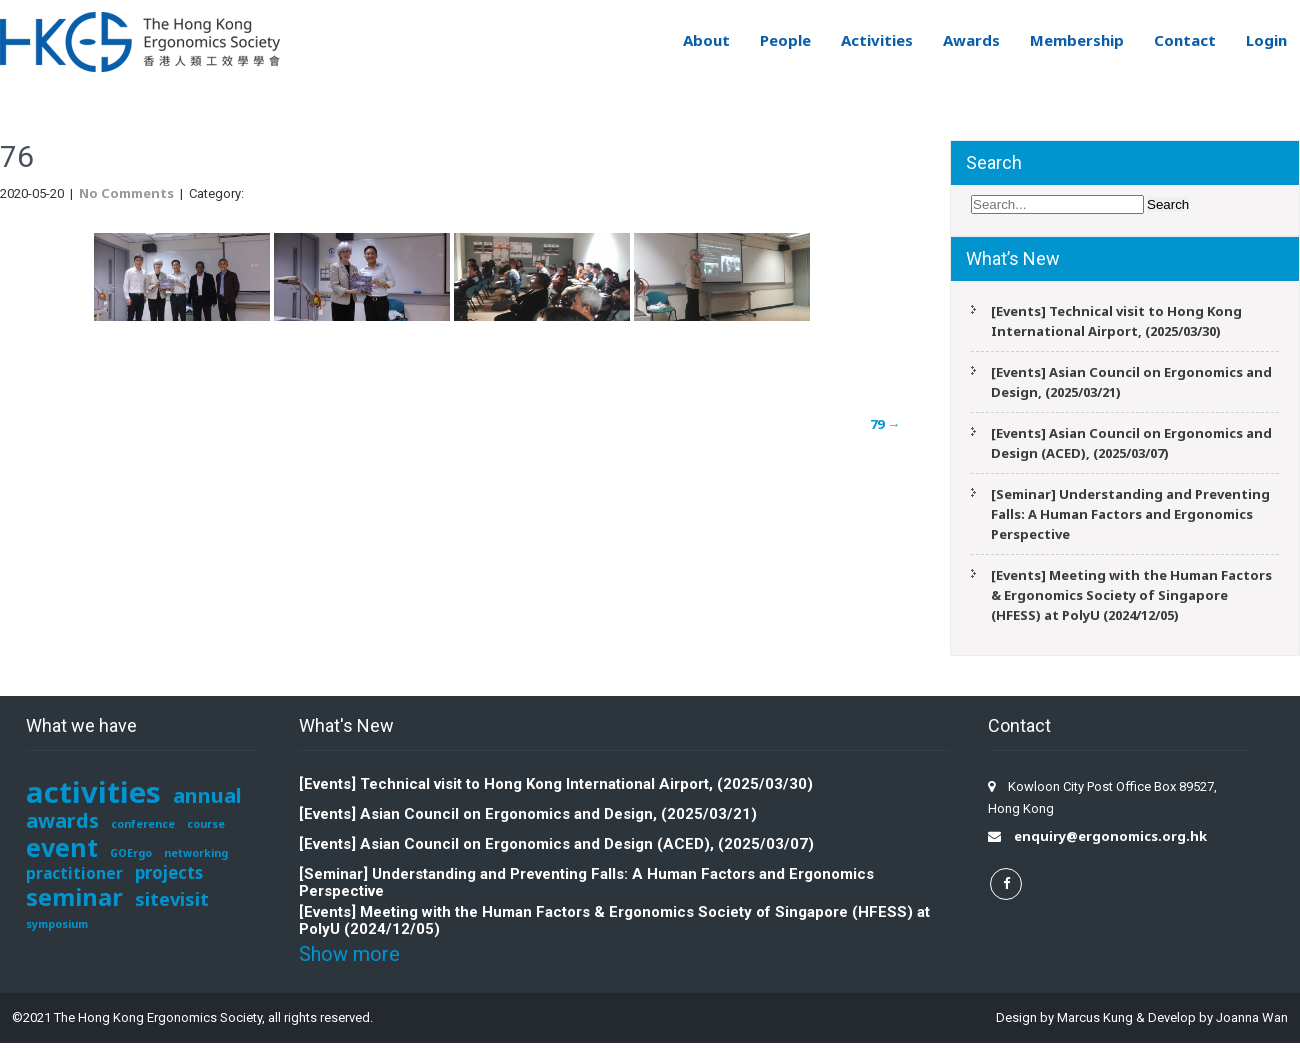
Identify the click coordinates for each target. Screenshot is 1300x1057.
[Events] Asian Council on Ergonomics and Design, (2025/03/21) (1131, 382)
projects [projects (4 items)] (169, 872)
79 (885, 424)
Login (1266, 40)
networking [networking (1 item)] (196, 853)
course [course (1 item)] (206, 824)
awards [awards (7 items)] (62, 820)
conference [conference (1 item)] (143, 824)
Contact (1185, 40)
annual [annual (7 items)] (207, 795)
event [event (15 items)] (62, 847)
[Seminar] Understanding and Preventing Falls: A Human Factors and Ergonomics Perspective (1130, 514)
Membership (1077, 40)
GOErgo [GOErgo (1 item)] (131, 853)
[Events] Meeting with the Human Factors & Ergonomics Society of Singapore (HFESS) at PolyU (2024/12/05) (1131, 595)
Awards (971, 40)
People (785, 40)
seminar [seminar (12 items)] (74, 897)
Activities (877, 40)
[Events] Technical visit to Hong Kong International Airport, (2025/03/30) (1116, 321)
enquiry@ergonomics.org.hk (1110, 836)
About (706, 40)
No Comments (126, 193)
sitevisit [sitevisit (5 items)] (172, 898)
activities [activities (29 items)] (93, 792)
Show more (349, 954)
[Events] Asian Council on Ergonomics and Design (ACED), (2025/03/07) (1131, 443)
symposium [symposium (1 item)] (57, 924)
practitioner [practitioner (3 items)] (74, 873)
